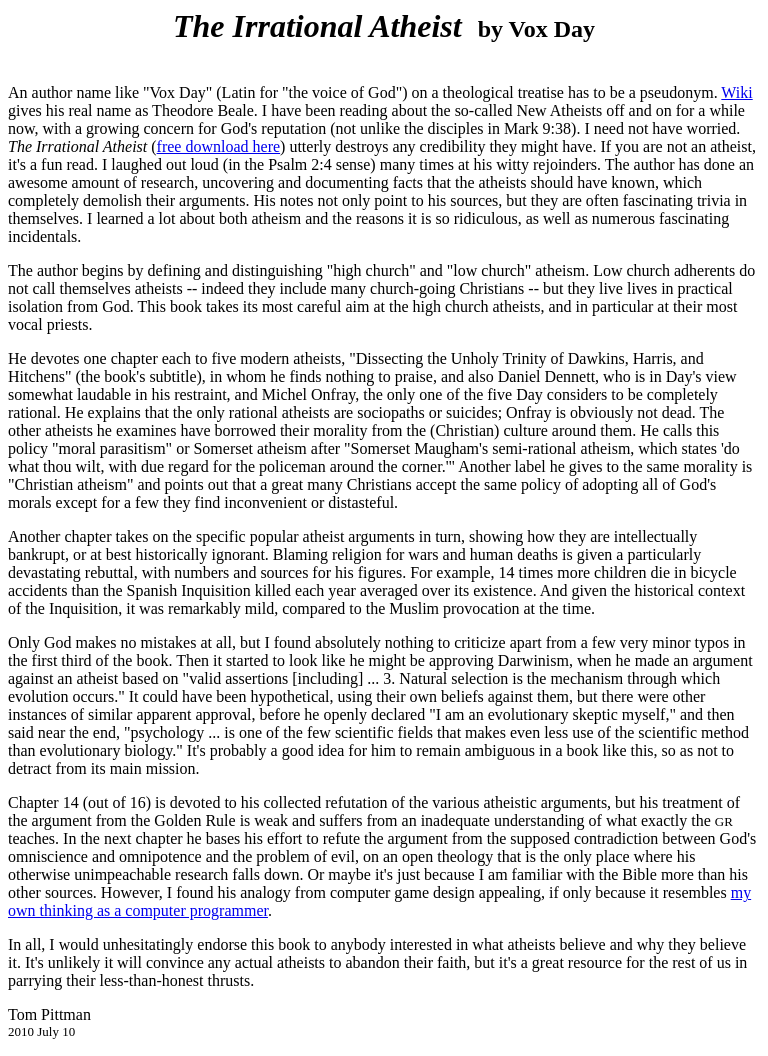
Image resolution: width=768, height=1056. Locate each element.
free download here (219, 146)
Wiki (736, 92)
